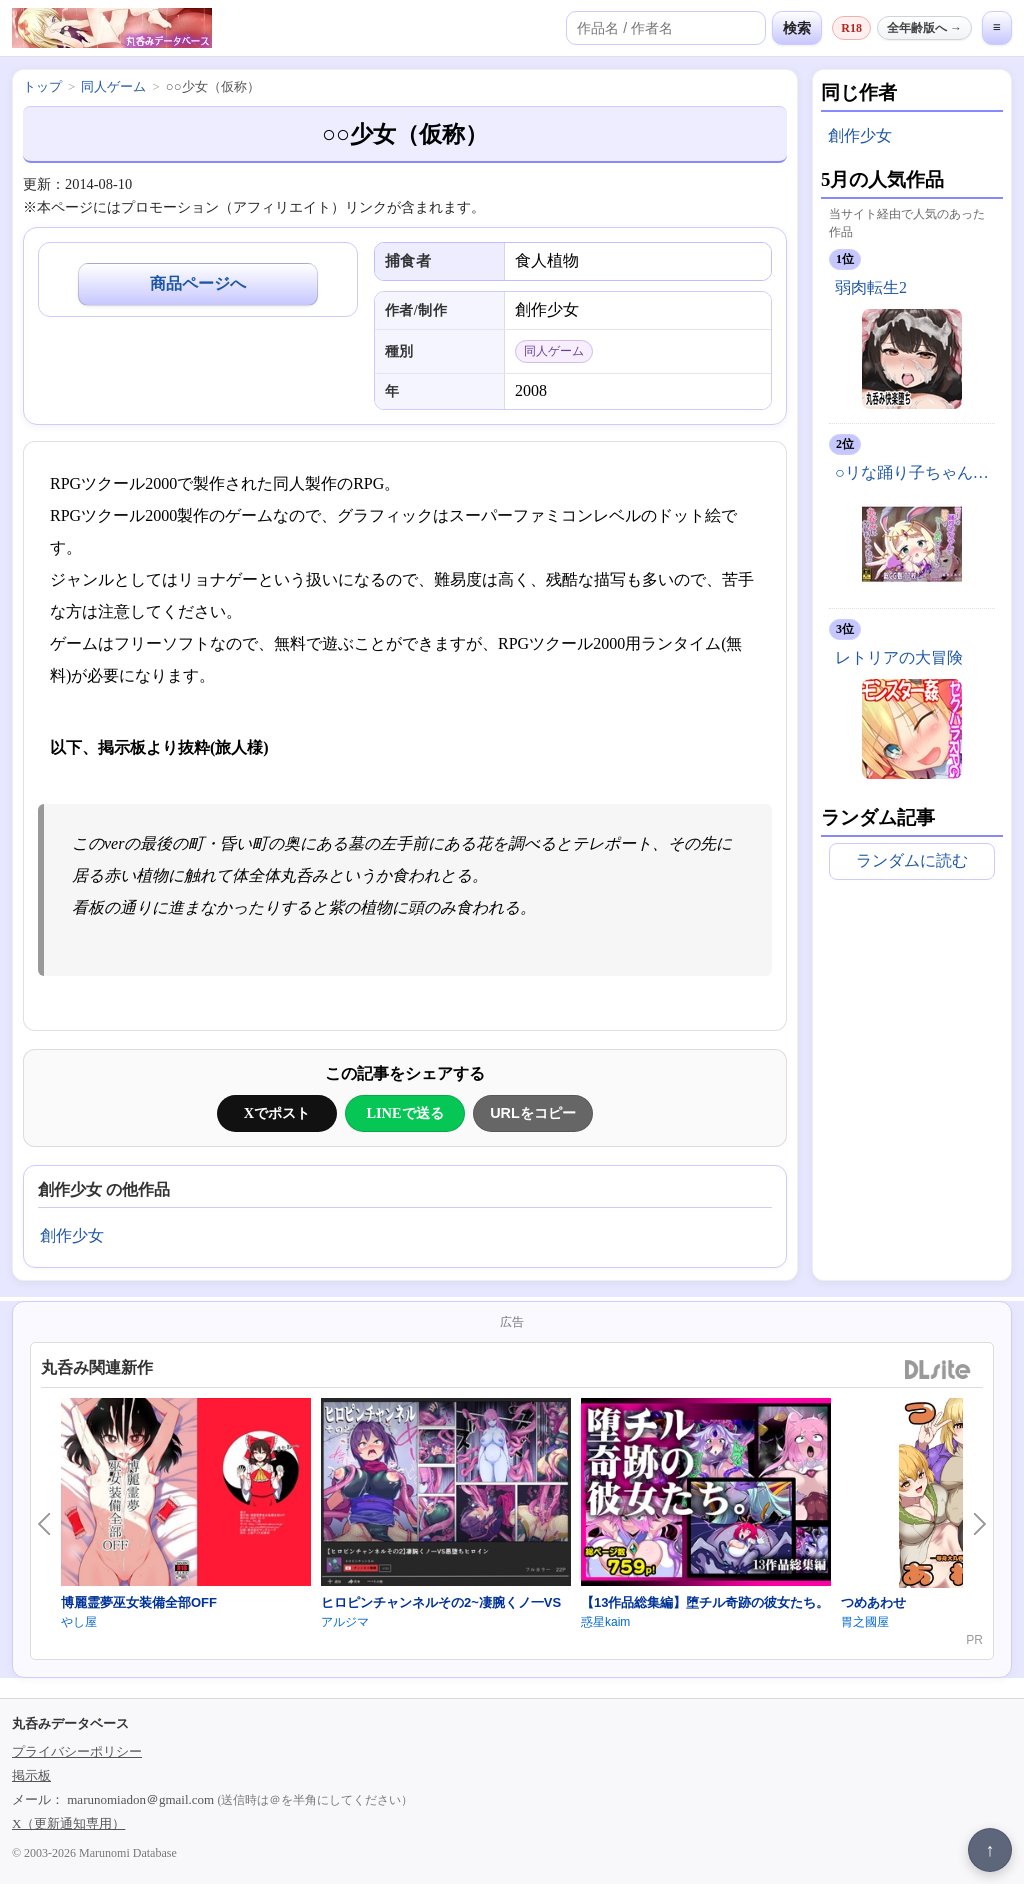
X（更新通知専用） (68, 1823)
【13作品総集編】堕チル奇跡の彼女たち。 (705, 1602)
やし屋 (79, 1622)
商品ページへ (198, 283)
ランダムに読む (912, 860)
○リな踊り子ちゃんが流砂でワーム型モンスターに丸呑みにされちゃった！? (915, 472)
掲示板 (31, 1775)
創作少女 (72, 1235)
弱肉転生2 (871, 287)
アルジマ (345, 1622)
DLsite (938, 1370)
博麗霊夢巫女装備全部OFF (139, 1602)
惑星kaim (605, 1622)
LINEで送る (404, 1113)
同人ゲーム (113, 86)
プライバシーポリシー (77, 1751)
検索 (797, 28)
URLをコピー (533, 1113)
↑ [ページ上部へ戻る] (990, 1850)
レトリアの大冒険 (899, 657)
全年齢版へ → (924, 28)
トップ (42, 86)
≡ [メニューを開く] (997, 27)
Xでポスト (277, 1113)
